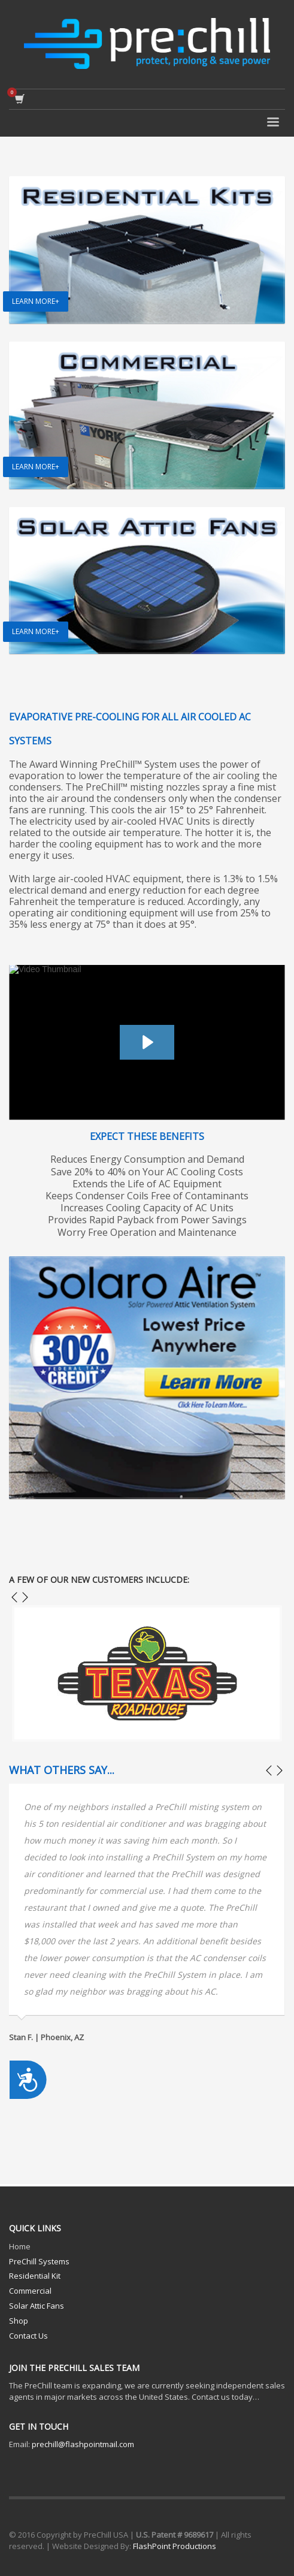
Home (20, 2246)
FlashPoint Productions (174, 2546)
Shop (18, 2320)
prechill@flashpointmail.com (83, 2444)
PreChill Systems (39, 2261)
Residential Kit (34, 2275)
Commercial (30, 2290)
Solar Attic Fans (36, 2305)
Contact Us (28, 2335)
